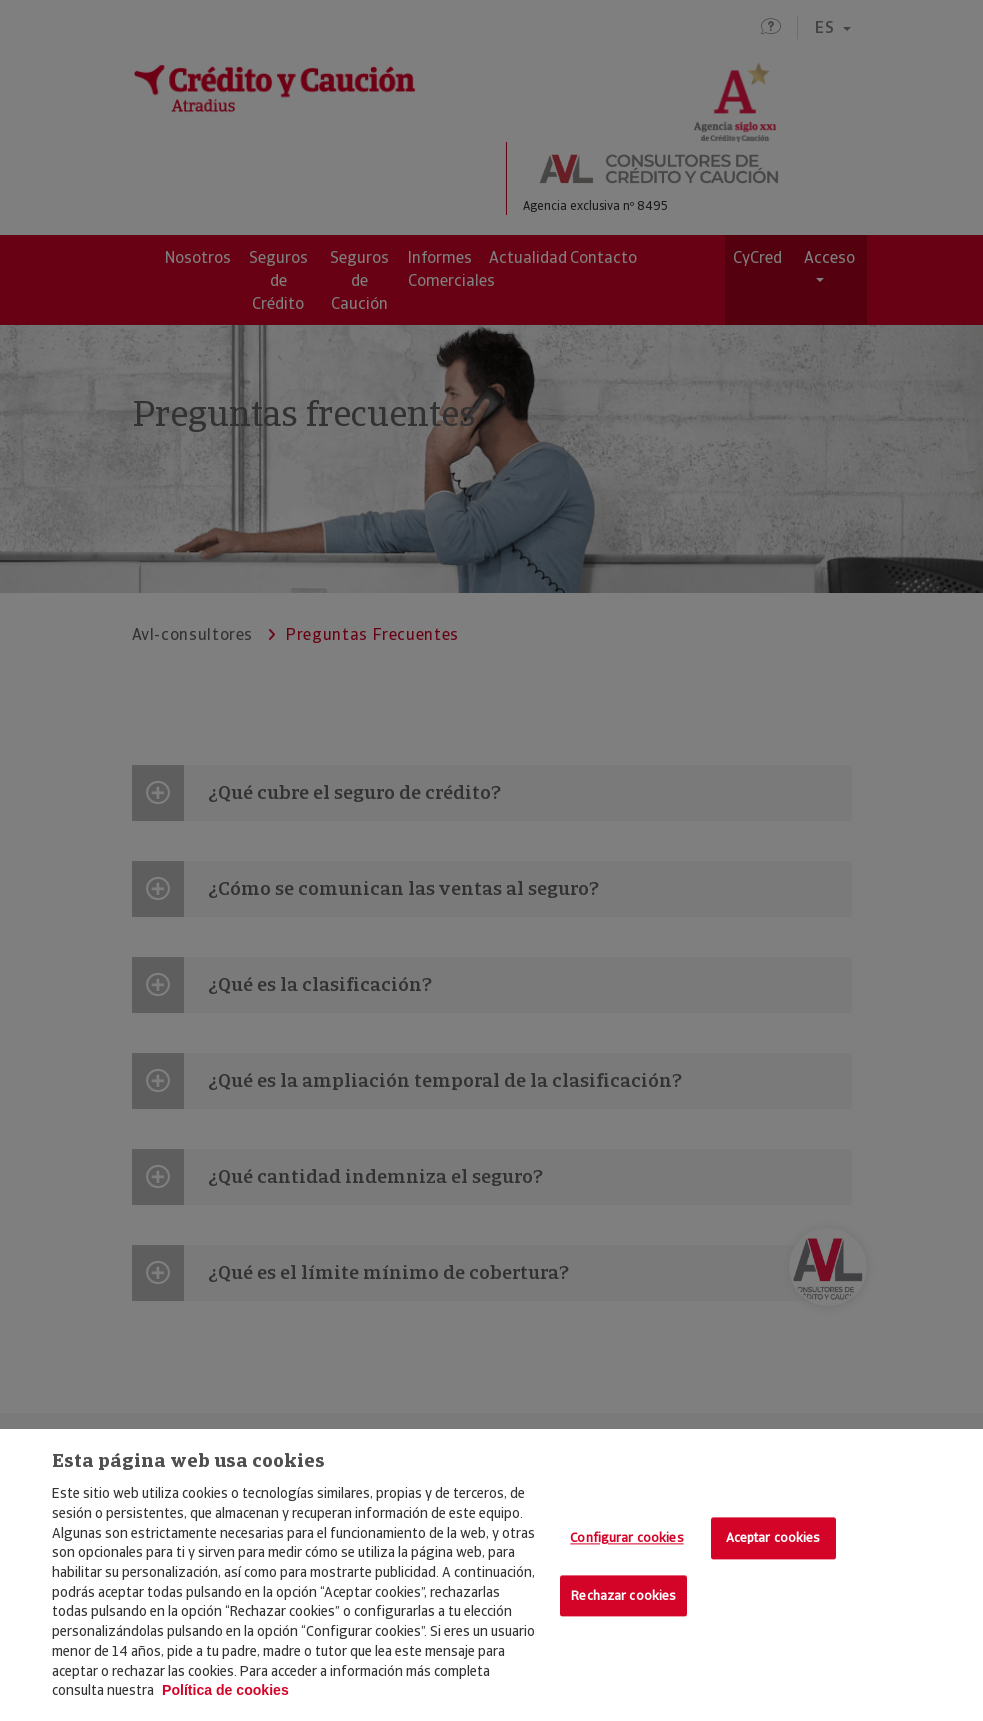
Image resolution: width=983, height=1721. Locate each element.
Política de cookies (225, 1690)
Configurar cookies (626, 1538)
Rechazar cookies (623, 1595)
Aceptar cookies (773, 1538)
